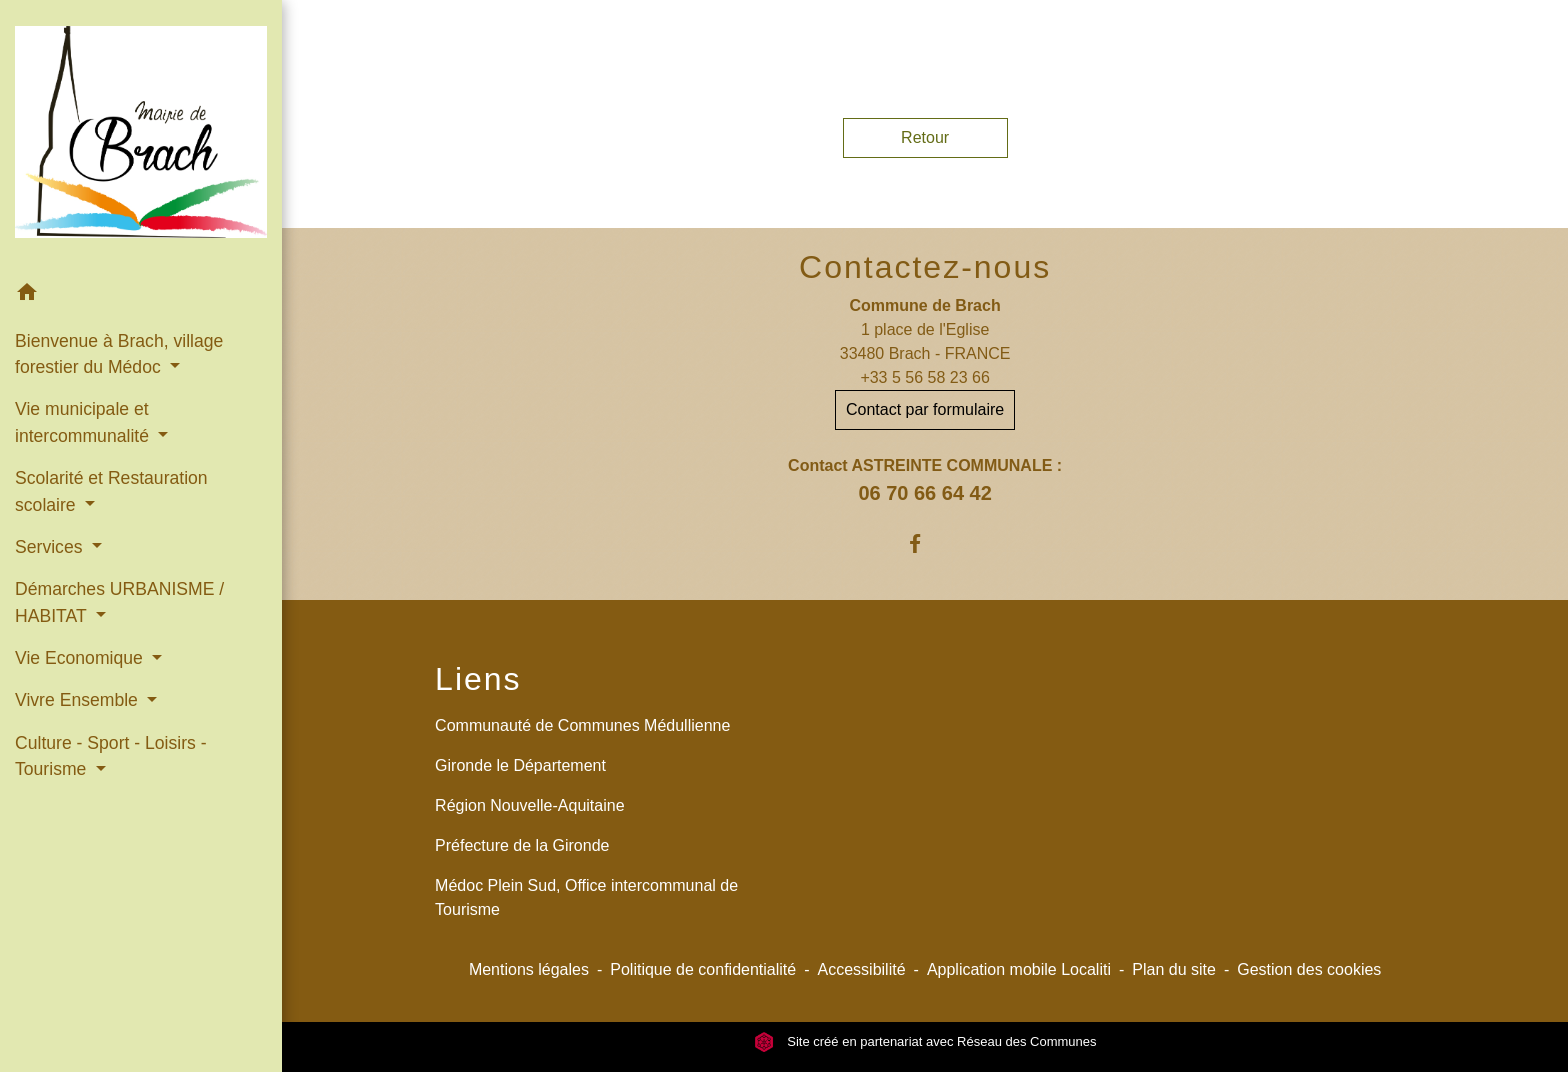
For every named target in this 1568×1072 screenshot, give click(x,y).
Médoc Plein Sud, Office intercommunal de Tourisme (586, 897)
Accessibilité (862, 969)
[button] (141, 295)
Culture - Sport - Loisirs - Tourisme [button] (111, 756)
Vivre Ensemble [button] (79, 700)
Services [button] (51, 547)
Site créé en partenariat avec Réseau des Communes (925, 1041)
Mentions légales (529, 969)
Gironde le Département (520, 765)
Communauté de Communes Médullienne (582, 725)
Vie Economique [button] (81, 658)
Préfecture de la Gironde (522, 845)
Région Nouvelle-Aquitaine (529, 805)
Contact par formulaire (925, 409)
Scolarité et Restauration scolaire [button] (111, 491)
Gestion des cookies (1309, 969)
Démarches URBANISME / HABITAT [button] (119, 602)
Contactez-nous (925, 267)
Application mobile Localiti (1019, 969)
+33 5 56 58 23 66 (924, 377)
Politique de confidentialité (703, 969)
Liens (478, 679)
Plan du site (1174, 969)
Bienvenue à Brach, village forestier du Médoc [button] (119, 354)
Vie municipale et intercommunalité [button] (84, 422)
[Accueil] (141, 135)
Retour (925, 137)
